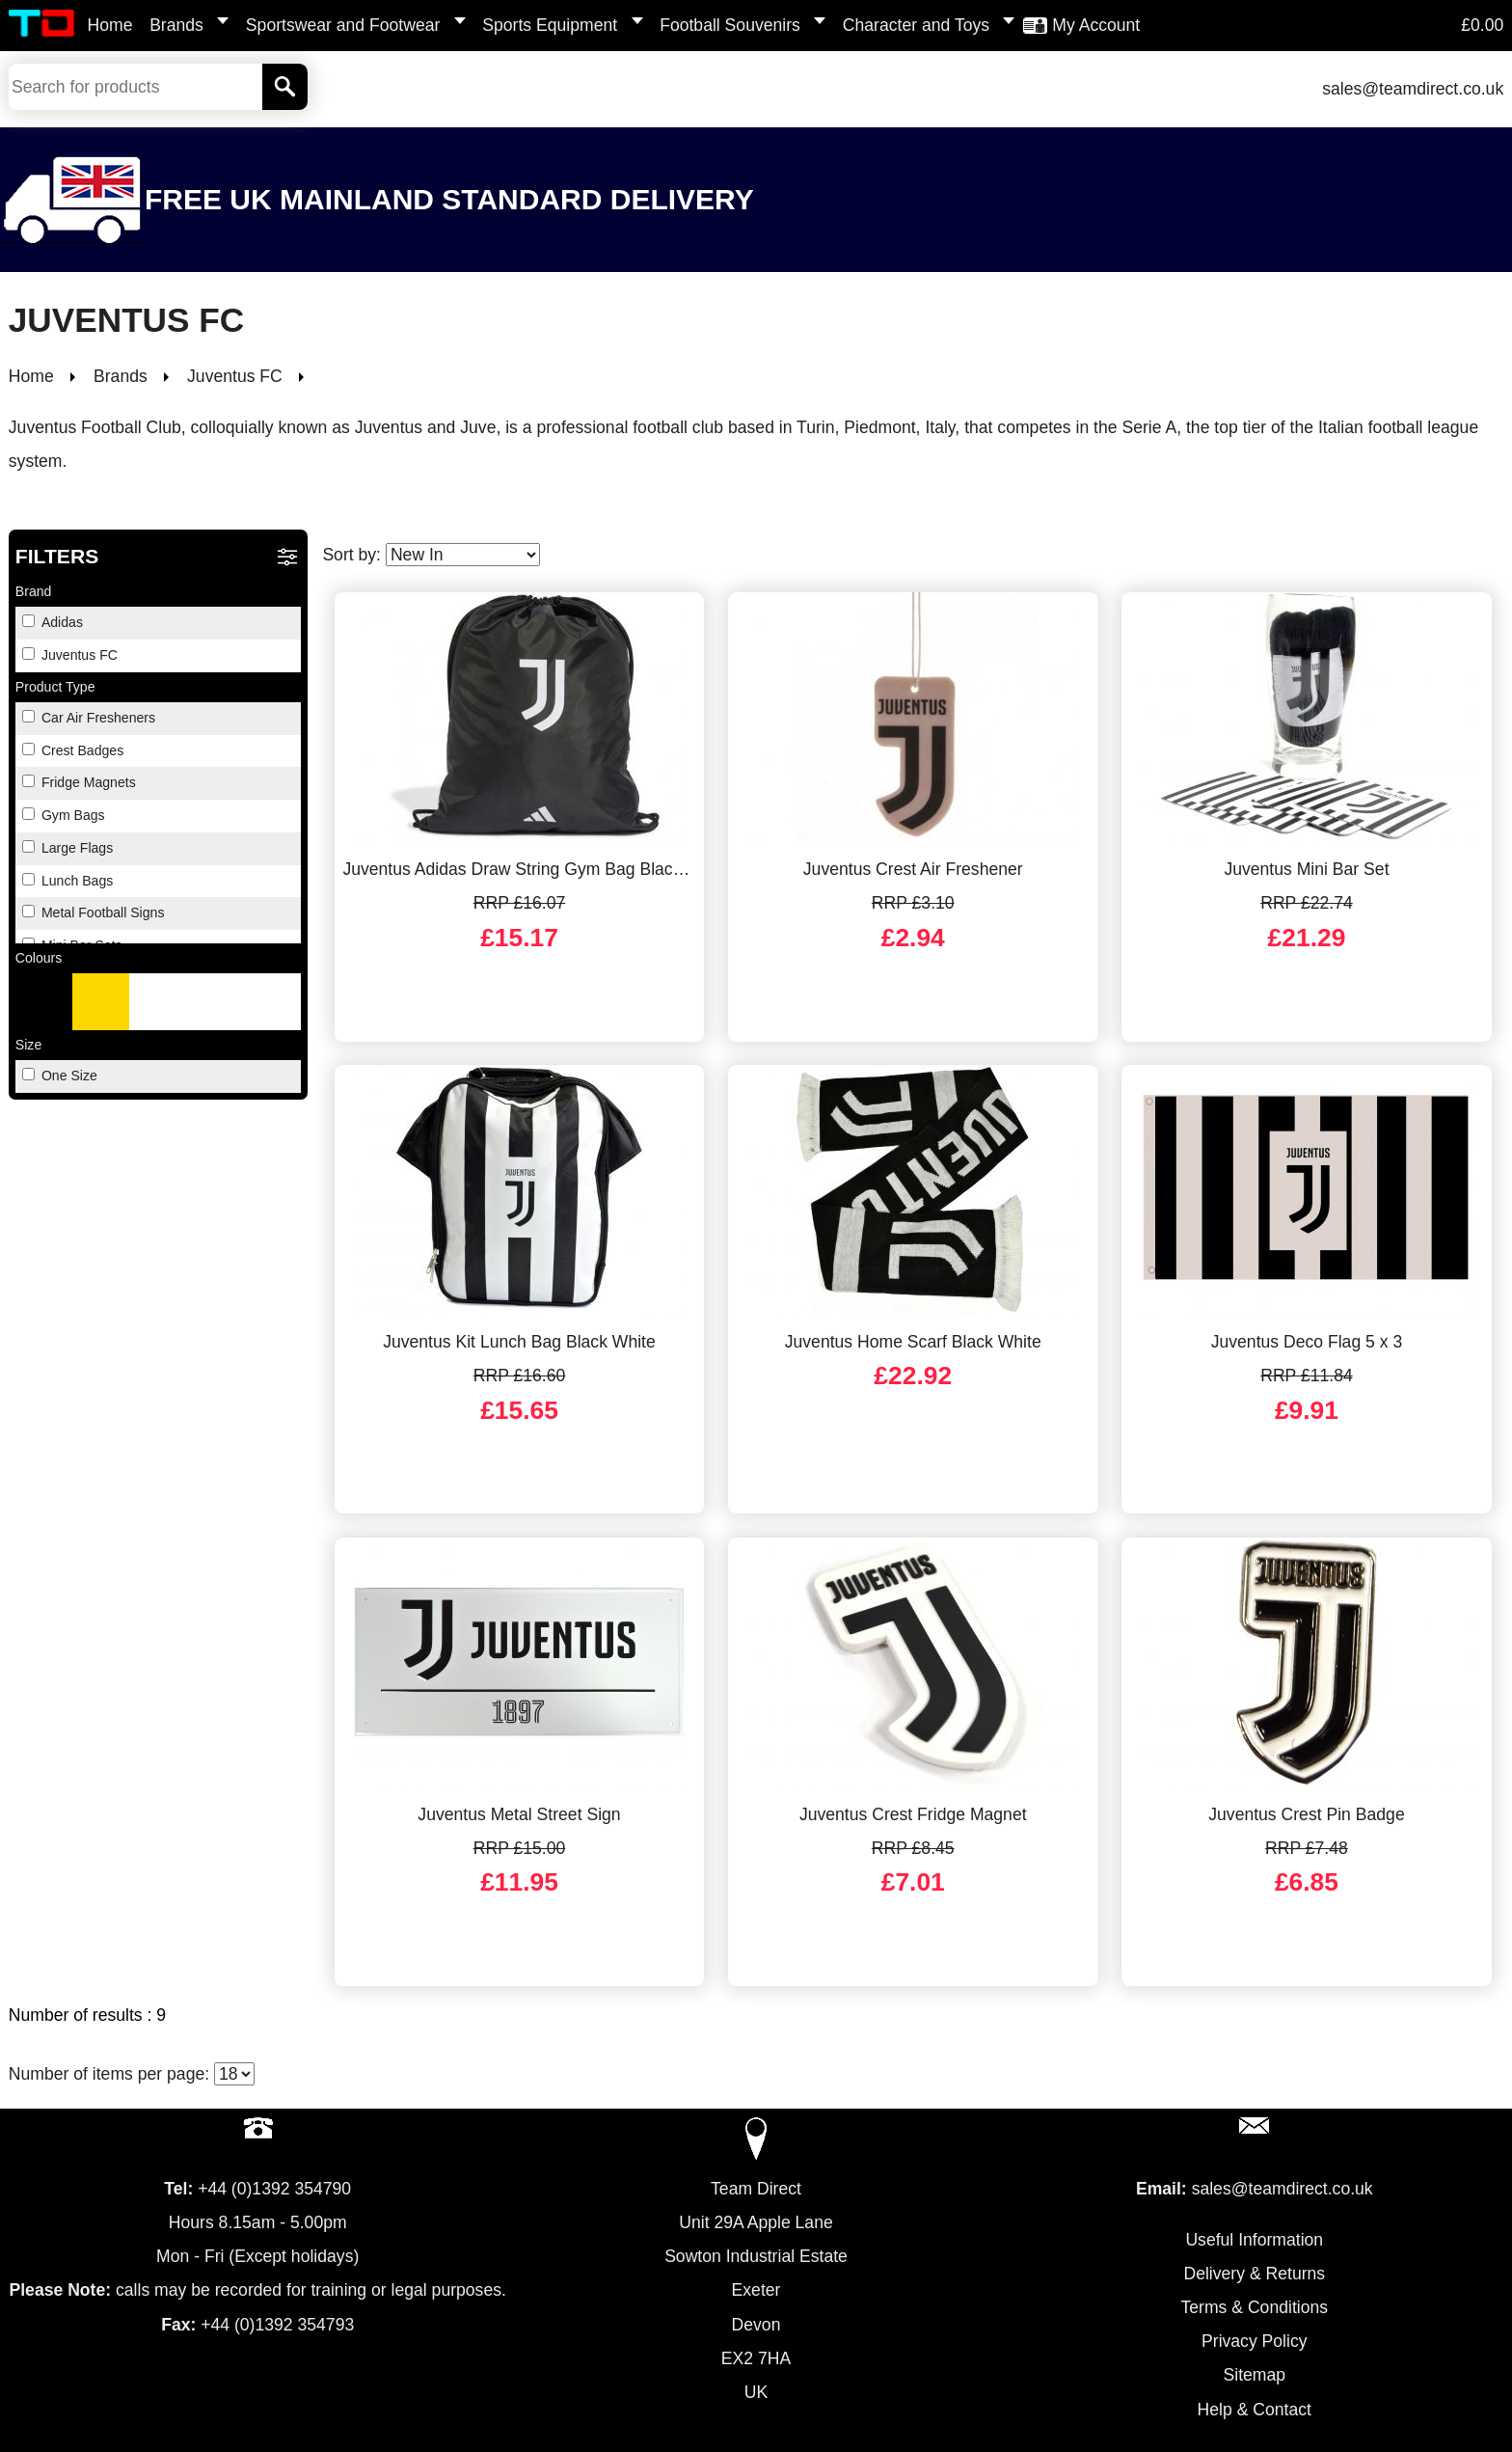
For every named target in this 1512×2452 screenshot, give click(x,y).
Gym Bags (63, 815)
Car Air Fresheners (88, 717)
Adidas (52, 622)
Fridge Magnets (79, 782)
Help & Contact (1254, 2409)
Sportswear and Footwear (343, 25)
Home (110, 25)
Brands (176, 25)
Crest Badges (72, 750)
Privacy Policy (1255, 2341)
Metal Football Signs (93, 912)
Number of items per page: (132, 2074)
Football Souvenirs (730, 25)
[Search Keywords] (136, 87)
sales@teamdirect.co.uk (1412, 88)
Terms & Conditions (1255, 2307)
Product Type (55, 687)
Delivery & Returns (1254, 2273)
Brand (33, 591)
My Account (1096, 25)
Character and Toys (916, 25)
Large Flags (67, 848)
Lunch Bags (67, 880)
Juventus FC (70, 655)
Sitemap (1255, 2374)
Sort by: (431, 554)
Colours (39, 958)
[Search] (285, 87)
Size (28, 1044)
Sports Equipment (549, 25)
